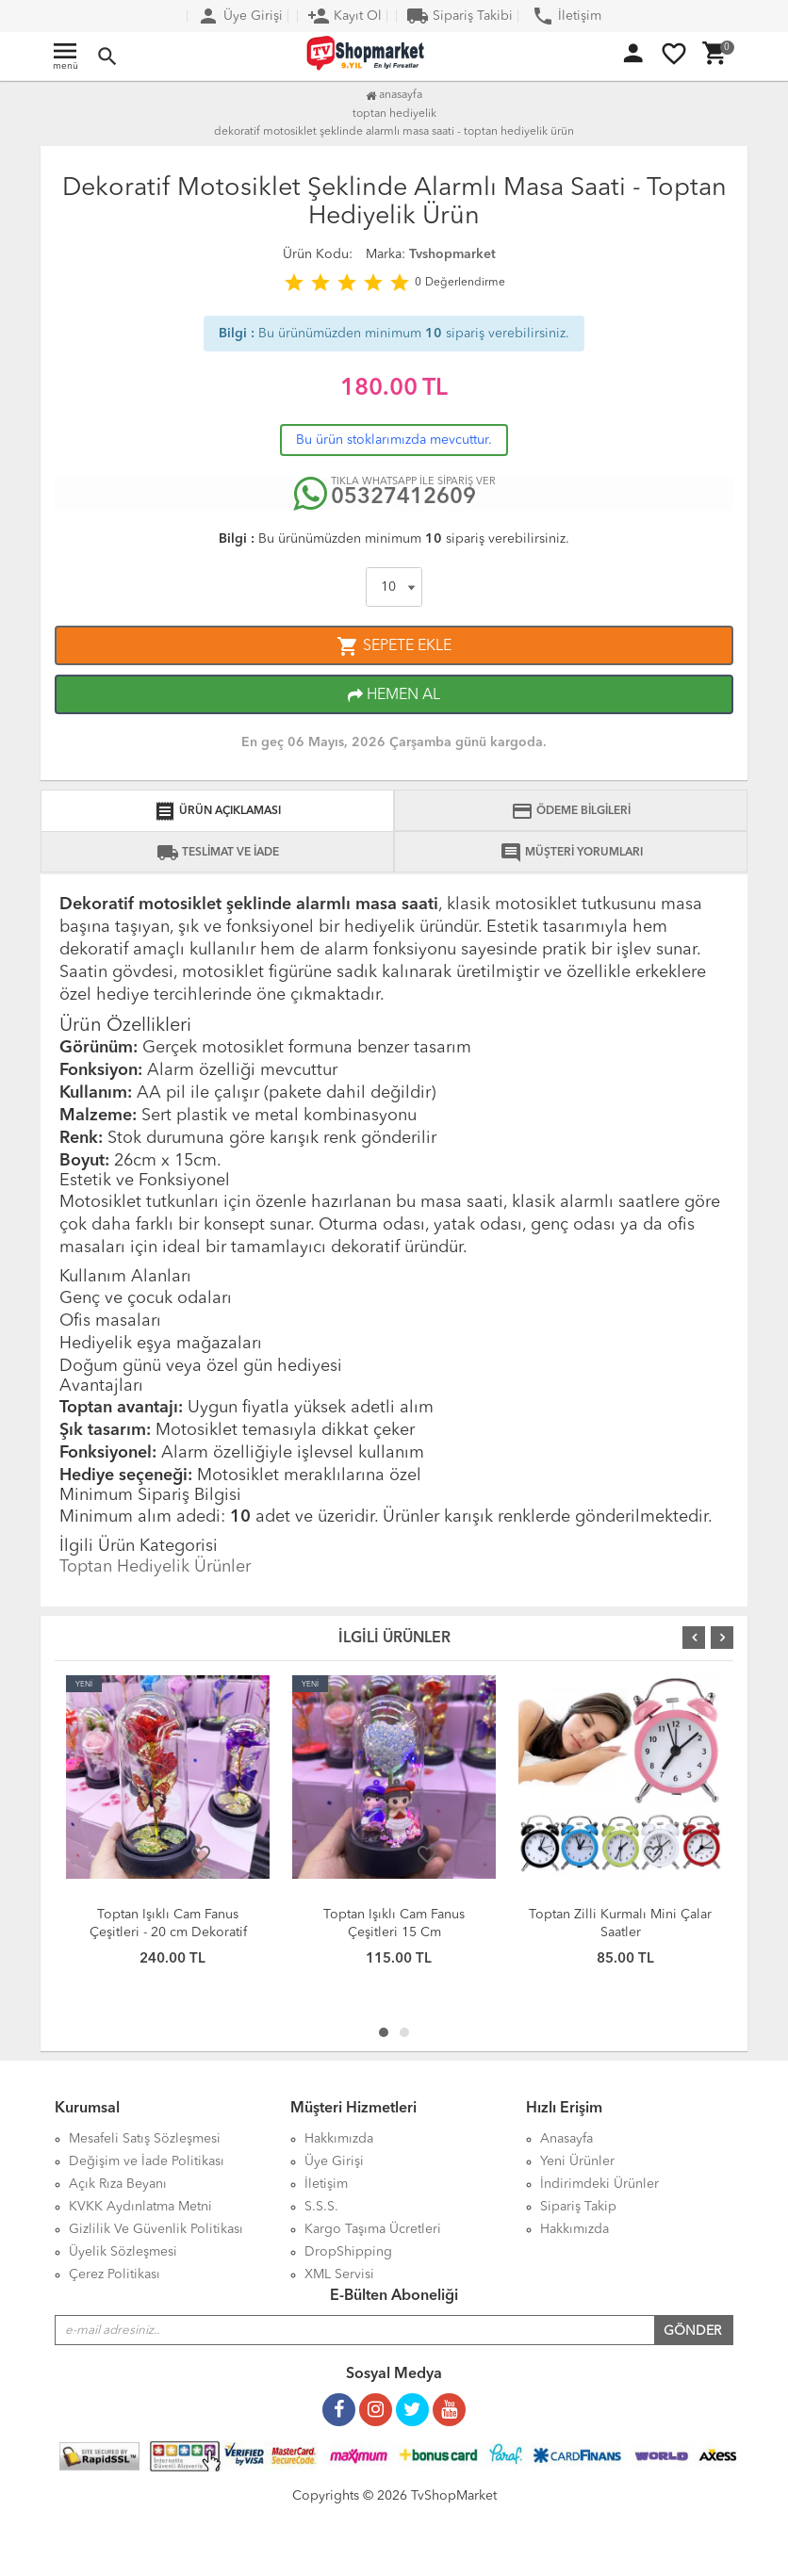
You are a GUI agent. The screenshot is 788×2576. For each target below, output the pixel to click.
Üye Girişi (240, 16)
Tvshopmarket (452, 254)
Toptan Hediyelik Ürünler (155, 1566)
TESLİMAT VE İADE (217, 852)
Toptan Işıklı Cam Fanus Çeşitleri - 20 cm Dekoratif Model (168, 1932)
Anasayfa (394, 95)
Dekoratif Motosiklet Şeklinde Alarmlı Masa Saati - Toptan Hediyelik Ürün (394, 132)
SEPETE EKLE (394, 646)
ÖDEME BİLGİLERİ (571, 811)
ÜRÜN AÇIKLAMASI (217, 811)
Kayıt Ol (344, 16)
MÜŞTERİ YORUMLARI (571, 852)
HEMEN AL (394, 695)
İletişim (566, 16)
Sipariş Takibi (459, 16)
